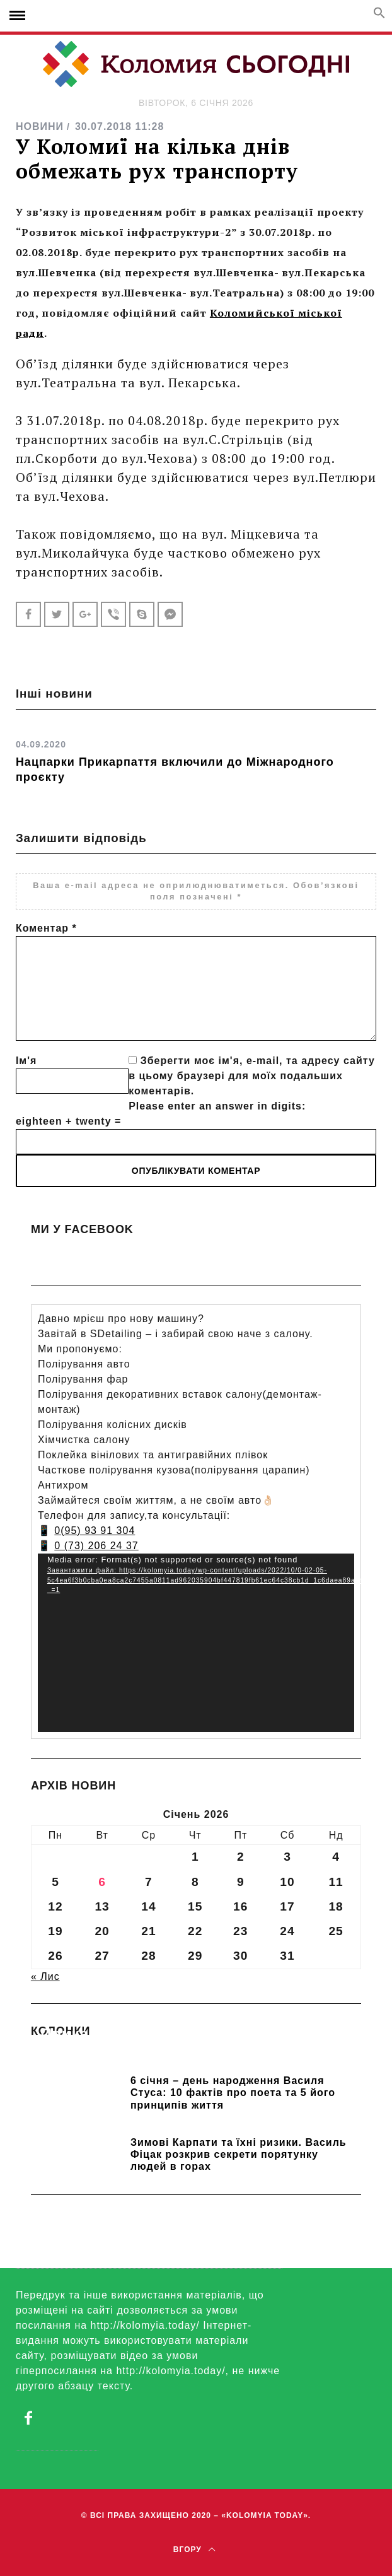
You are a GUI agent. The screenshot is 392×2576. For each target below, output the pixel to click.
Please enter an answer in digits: (217, 1106)
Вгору (194, 2549)
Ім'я (26, 1060)
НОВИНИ (40, 126)
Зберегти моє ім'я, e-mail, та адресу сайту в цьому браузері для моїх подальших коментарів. (252, 1075)
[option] (196, 757)
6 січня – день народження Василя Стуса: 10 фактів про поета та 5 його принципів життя (232, 2092)
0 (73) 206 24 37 (96, 1545)
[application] (196, 1643)
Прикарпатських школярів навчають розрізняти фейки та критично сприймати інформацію (187, 2052)
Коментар (46, 928)
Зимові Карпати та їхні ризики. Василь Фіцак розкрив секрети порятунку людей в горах (238, 2154)
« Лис (45, 1976)
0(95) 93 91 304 (94, 1530)
